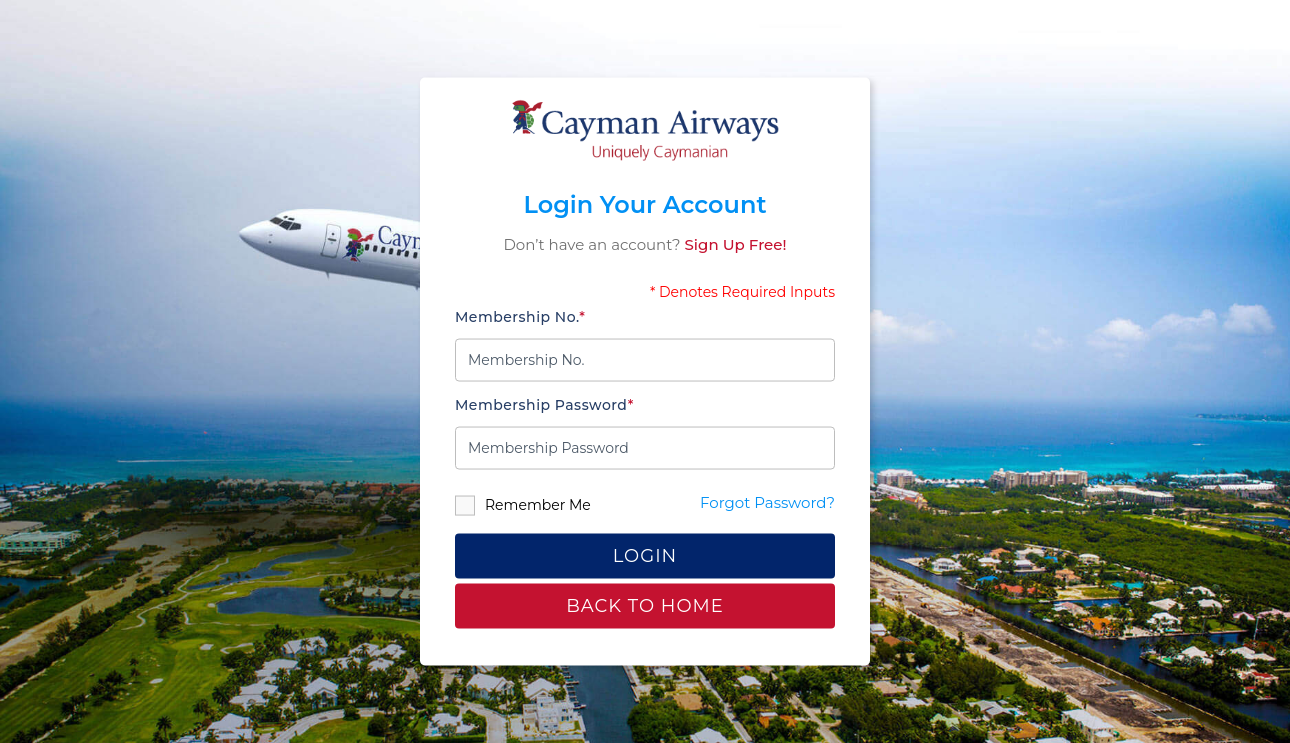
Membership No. (520, 316)
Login (645, 555)
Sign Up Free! (736, 244)
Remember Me (523, 505)
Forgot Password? (767, 501)
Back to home (644, 606)
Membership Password (544, 404)
